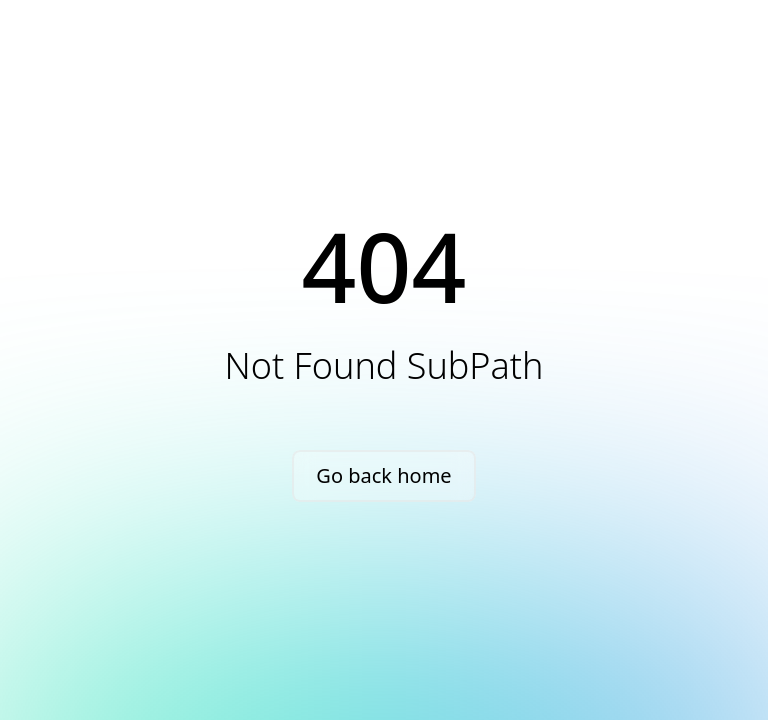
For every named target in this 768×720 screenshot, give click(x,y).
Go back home (383, 475)
